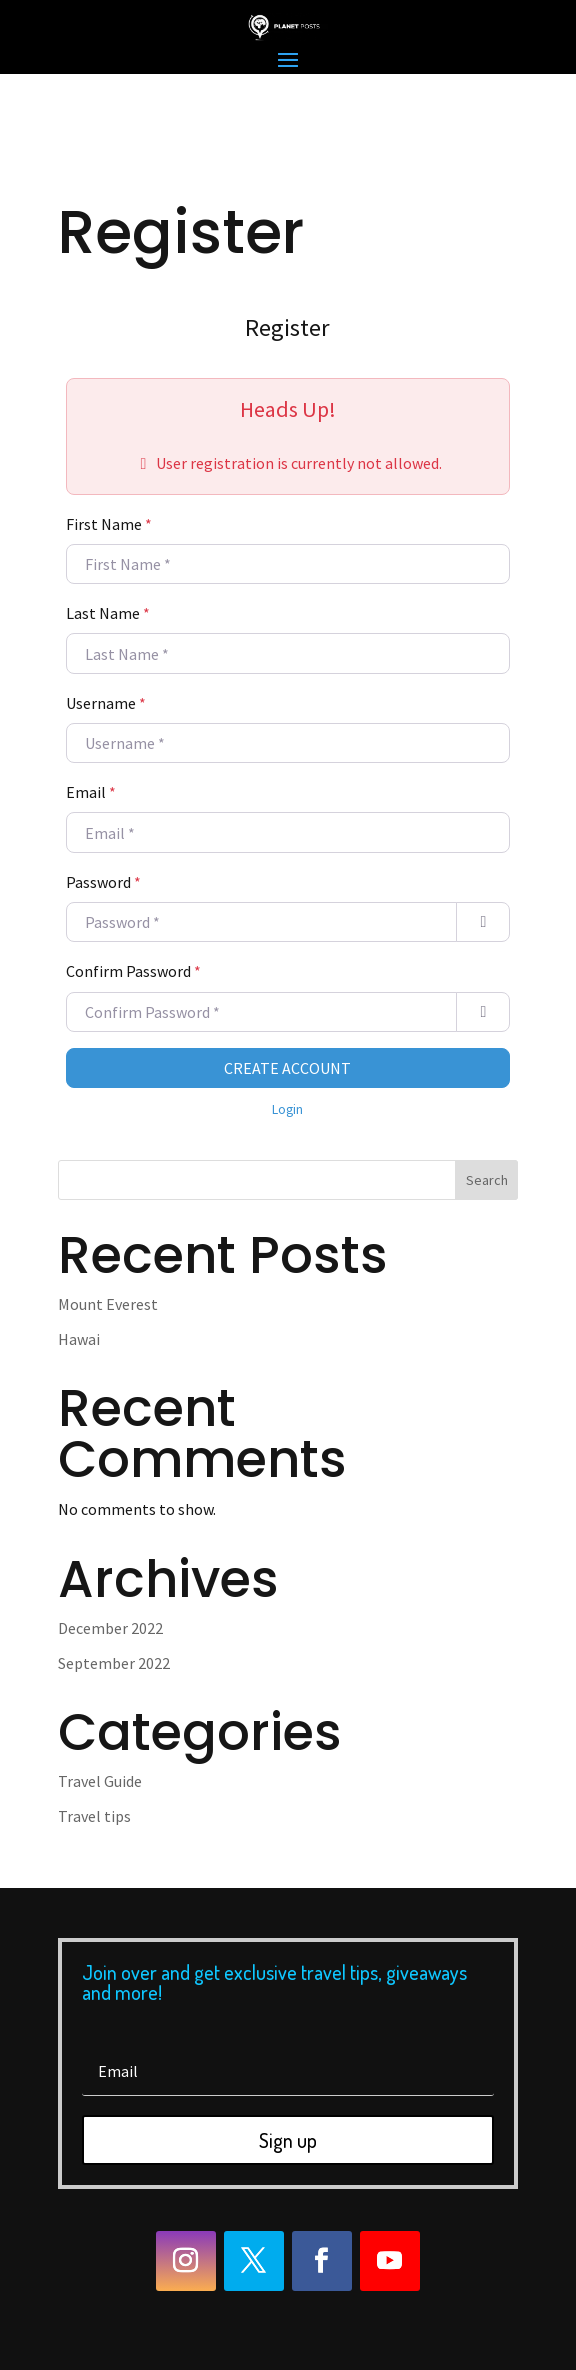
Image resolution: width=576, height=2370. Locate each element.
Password (103, 882)
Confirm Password (133, 971)
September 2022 (114, 1663)
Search (487, 1180)
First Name (109, 524)
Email (91, 792)
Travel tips (94, 1816)
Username (106, 703)
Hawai (79, 1339)
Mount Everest (108, 1304)
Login (287, 1109)
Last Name (108, 613)
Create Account (287, 1068)
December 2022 (110, 1628)
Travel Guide (100, 1781)
